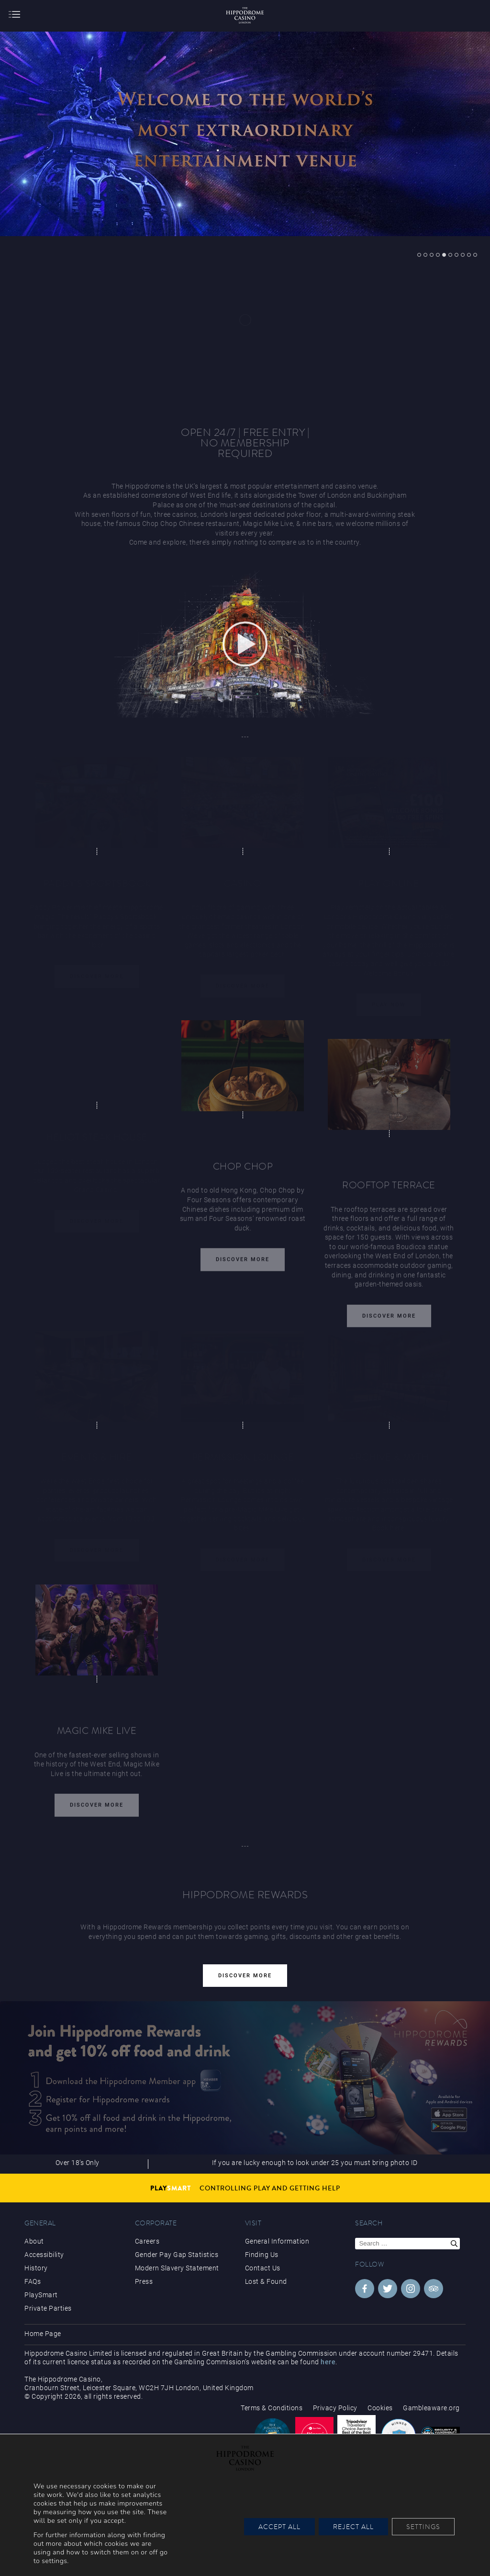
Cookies (380, 2408)
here (328, 2362)
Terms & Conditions (271, 2408)
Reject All (353, 2526)
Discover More (242, 1263)
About (34, 2241)
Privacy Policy (335, 2408)
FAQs (32, 2281)
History (36, 2268)
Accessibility (44, 2254)
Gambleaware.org (431, 2408)
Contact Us (262, 2268)
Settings (423, 2526)
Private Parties (48, 2308)
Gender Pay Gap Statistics (177, 2254)
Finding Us (261, 2254)
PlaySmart (41, 2295)
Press (144, 2281)
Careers (147, 2241)
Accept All (279, 2526)
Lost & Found (266, 2281)
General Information (277, 2241)
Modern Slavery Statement (177, 2268)
